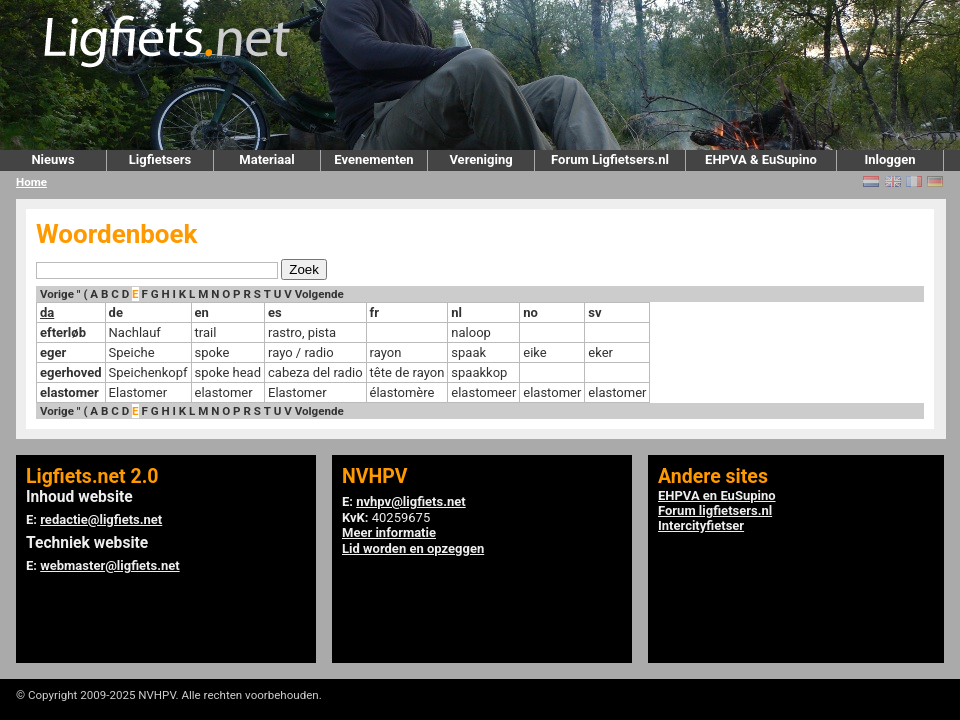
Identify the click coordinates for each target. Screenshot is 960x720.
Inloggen (889, 159)
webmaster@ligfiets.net (109, 565)
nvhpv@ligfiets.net (410, 501)
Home (31, 182)
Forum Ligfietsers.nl (610, 159)
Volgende (319, 294)
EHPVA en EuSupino (717, 495)
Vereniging (480, 159)
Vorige (57, 294)
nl (456, 312)
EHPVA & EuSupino (761, 159)
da (47, 312)
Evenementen (373, 159)
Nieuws (52, 159)
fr (374, 312)
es (275, 312)
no (530, 312)
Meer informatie (389, 532)
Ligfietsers (160, 159)
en (202, 312)
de (116, 312)
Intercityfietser (701, 525)
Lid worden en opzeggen (413, 548)
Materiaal (266, 159)
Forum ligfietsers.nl (715, 510)
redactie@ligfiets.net (101, 519)
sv (594, 312)
